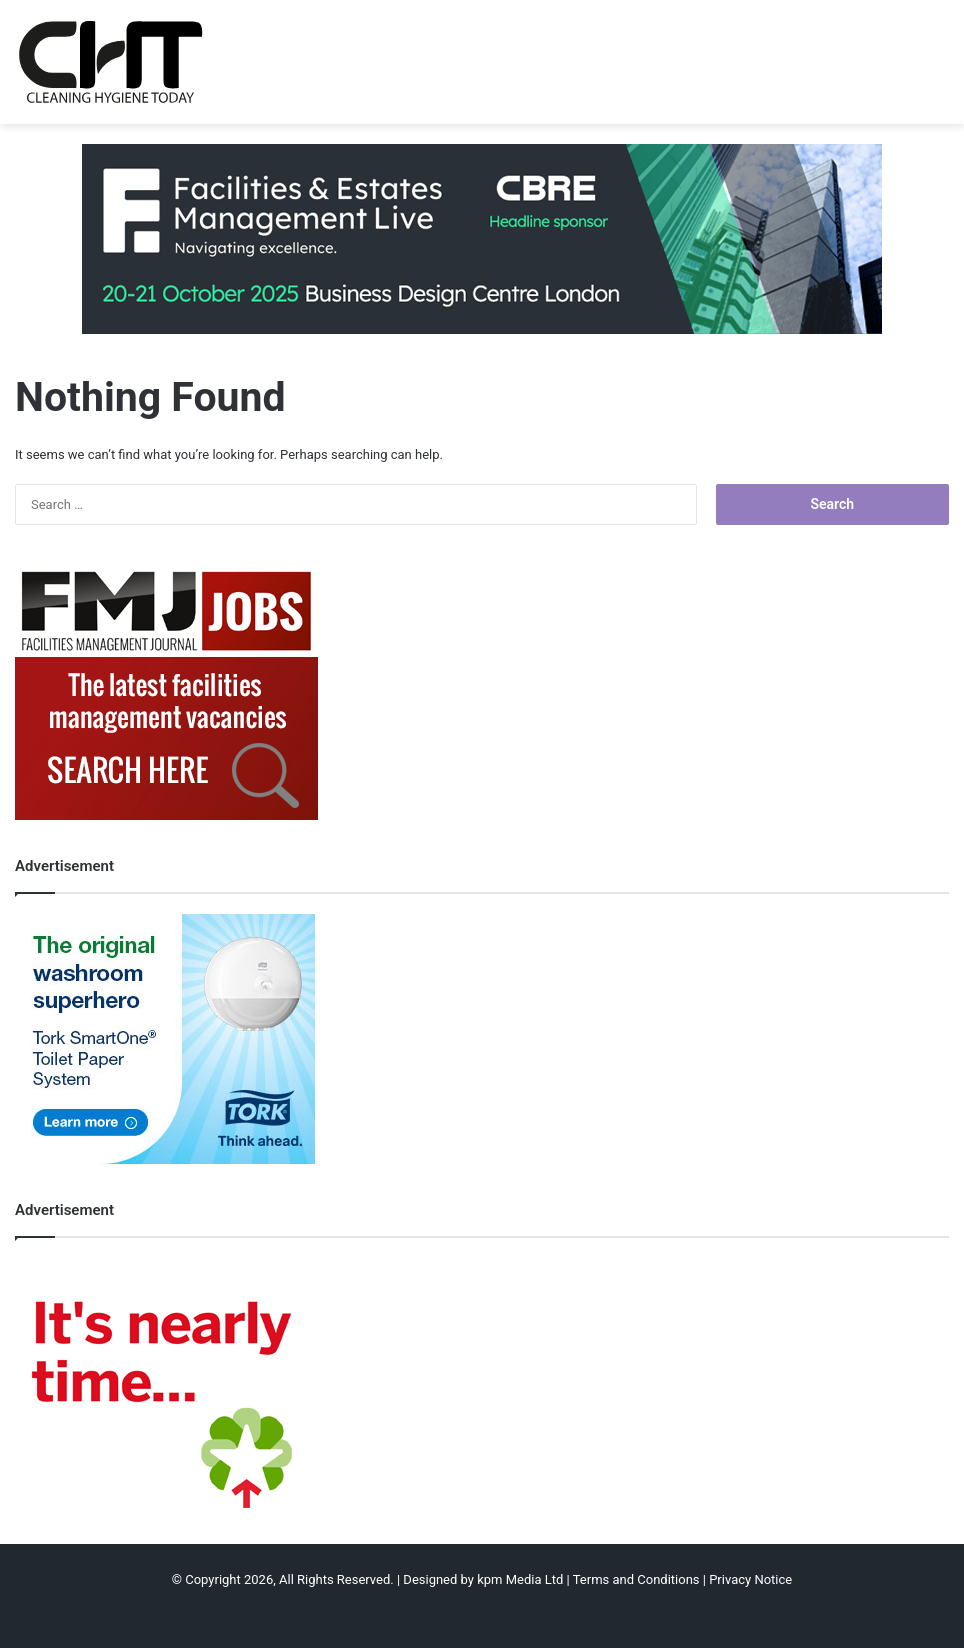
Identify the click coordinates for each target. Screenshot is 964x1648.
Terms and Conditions (636, 1579)
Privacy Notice (750, 1579)
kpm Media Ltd (520, 1579)
